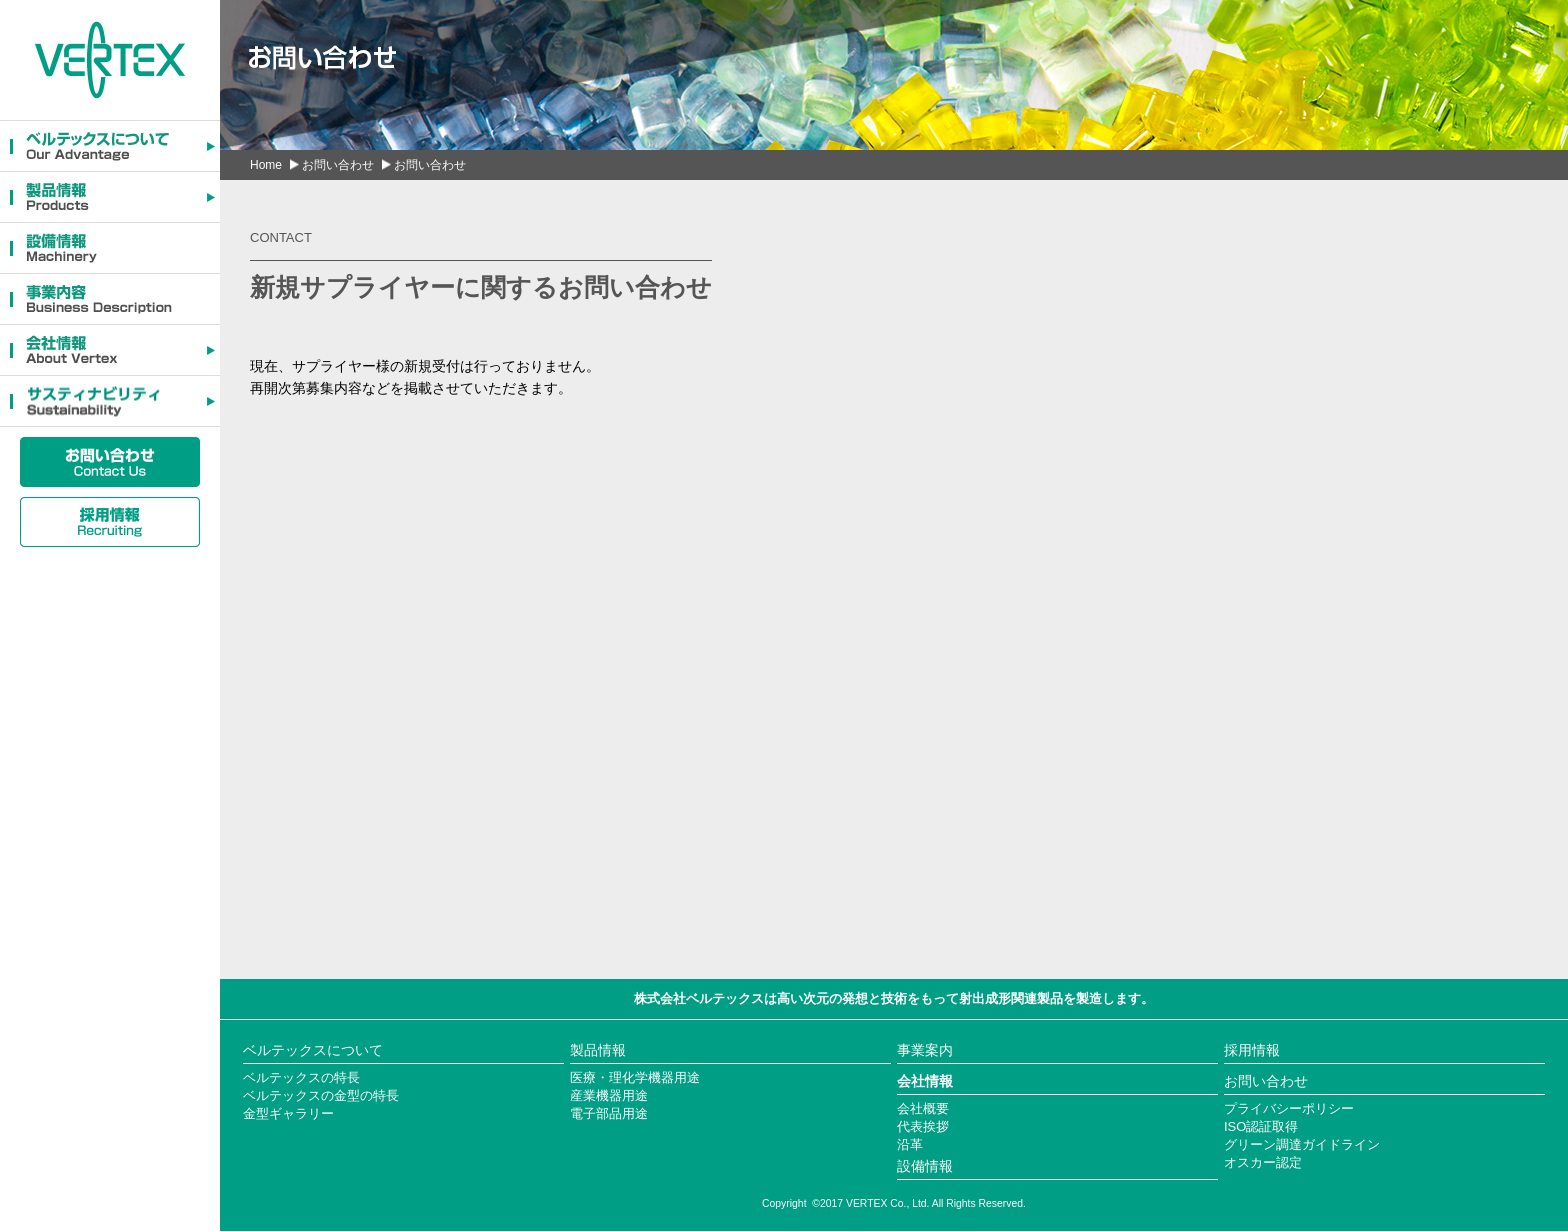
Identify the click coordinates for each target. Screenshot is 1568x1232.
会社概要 (923, 1108)
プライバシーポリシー (1289, 1108)
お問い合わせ (338, 165)
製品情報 (598, 1050)
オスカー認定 (1263, 1162)
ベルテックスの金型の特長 (321, 1095)
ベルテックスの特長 (301, 1077)
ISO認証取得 (1261, 1126)
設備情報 (925, 1166)
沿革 (910, 1144)
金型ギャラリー (288, 1113)
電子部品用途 (609, 1113)
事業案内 (925, 1050)
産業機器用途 (609, 1095)
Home (266, 165)
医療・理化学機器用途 (635, 1077)
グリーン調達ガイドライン (1302, 1144)
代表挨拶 (923, 1126)
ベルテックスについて (313, 1050)
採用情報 (1252, 1050)
